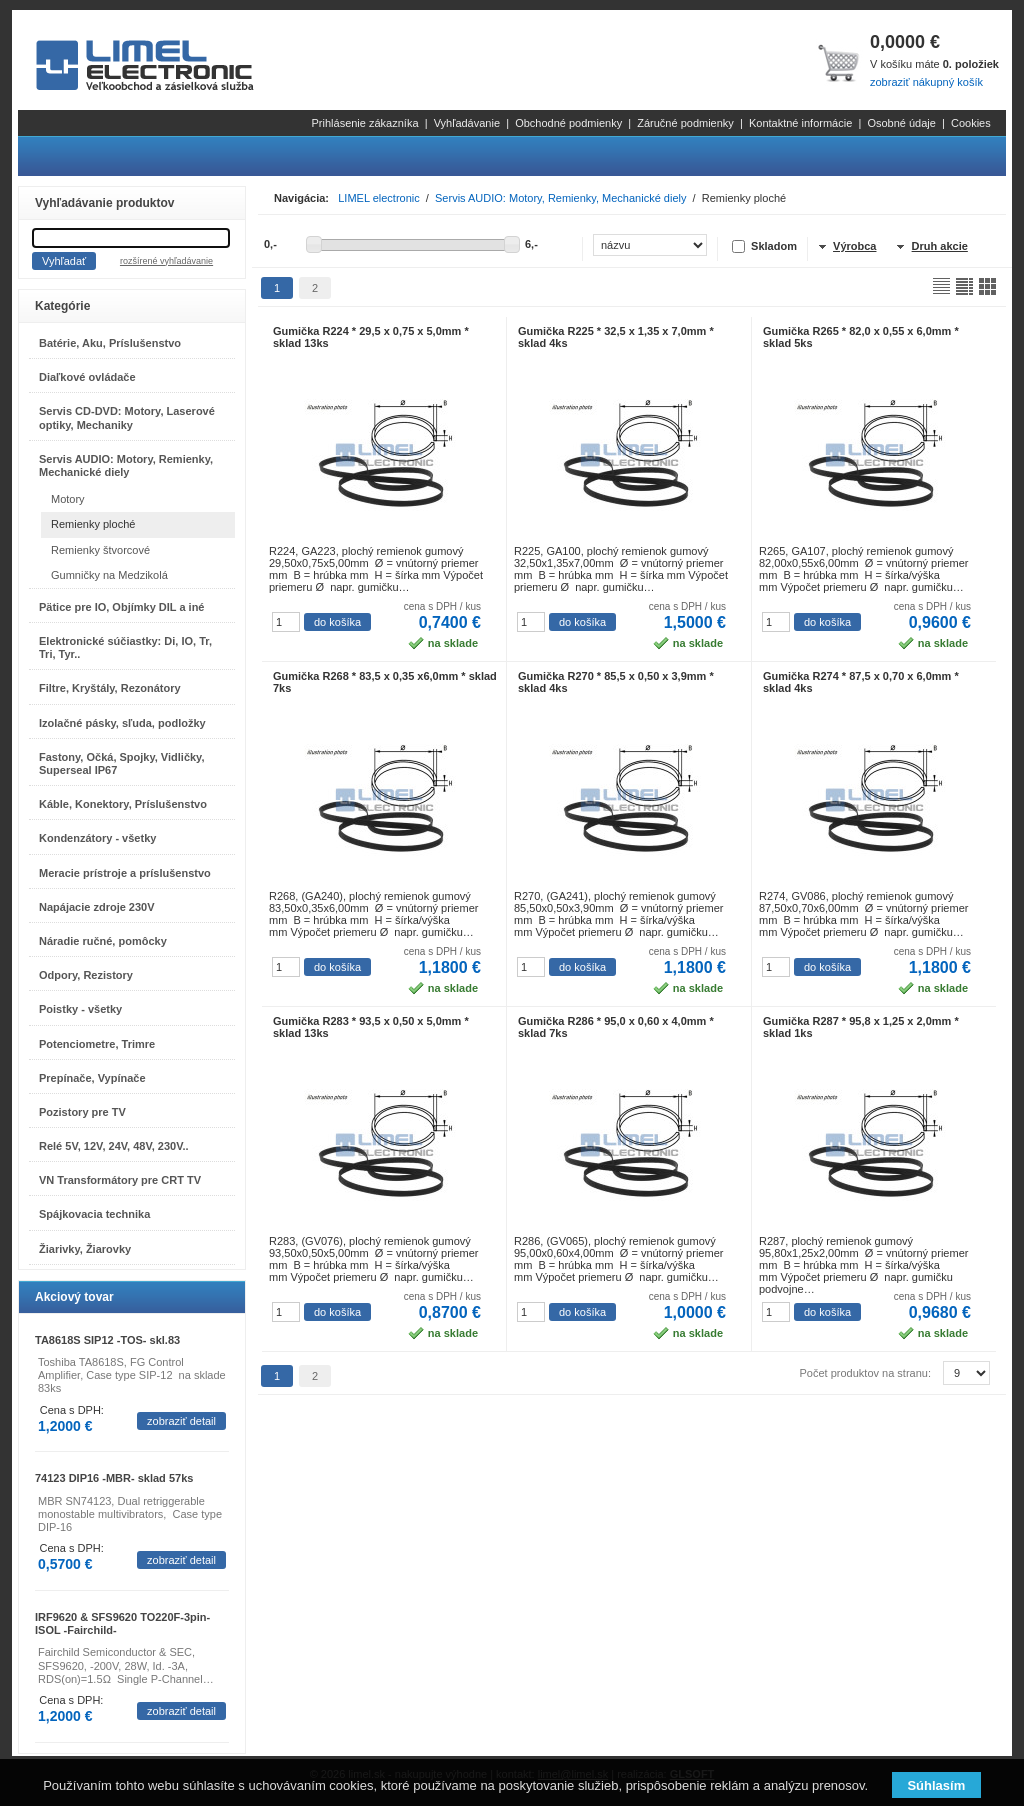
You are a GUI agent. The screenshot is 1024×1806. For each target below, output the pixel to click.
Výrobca (854, 246)
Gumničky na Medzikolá (109, 575)
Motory (68, 499)
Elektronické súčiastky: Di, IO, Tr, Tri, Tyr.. (125, 647)
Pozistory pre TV (82, 1112)
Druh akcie (940, 246)
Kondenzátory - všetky (97, 838)
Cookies (971, 123)
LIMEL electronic (379, 198)
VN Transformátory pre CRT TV (120, 1180)
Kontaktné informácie (800, 123)
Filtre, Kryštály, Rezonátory (110, 688)
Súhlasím (936, 1785)
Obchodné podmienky (568, 123)
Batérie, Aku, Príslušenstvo (110, 343)
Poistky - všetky (80, 1009)
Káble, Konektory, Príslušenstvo (123, 804)
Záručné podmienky (685, 123)
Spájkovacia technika (94, 1214)
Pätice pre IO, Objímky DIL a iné (121, 607)
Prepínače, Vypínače (92, 1078)
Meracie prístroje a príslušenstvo (125, 873)
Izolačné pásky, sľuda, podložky (122, 723)
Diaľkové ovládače (87, 377)
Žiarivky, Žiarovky (85, 1249)
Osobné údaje (901, 123)
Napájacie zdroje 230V (97, 907)
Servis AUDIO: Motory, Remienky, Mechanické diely (126, 465)
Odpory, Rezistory (86, 975)
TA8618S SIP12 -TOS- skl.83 (107, 1340)
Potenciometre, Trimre (97, 1044)
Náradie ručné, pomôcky (103, 941)
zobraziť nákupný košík (926, 82)
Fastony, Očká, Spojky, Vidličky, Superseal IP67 (121, 763)
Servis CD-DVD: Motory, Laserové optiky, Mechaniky (127, 417)
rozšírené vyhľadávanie (166, 261)
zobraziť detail (181, 1421)
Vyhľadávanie (467, 123)
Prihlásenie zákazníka (365, 123)
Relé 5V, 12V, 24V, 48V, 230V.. (114, 1146)
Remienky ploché (93, 524)
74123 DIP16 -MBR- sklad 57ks (114, 1478)
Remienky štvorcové (100, 550)
